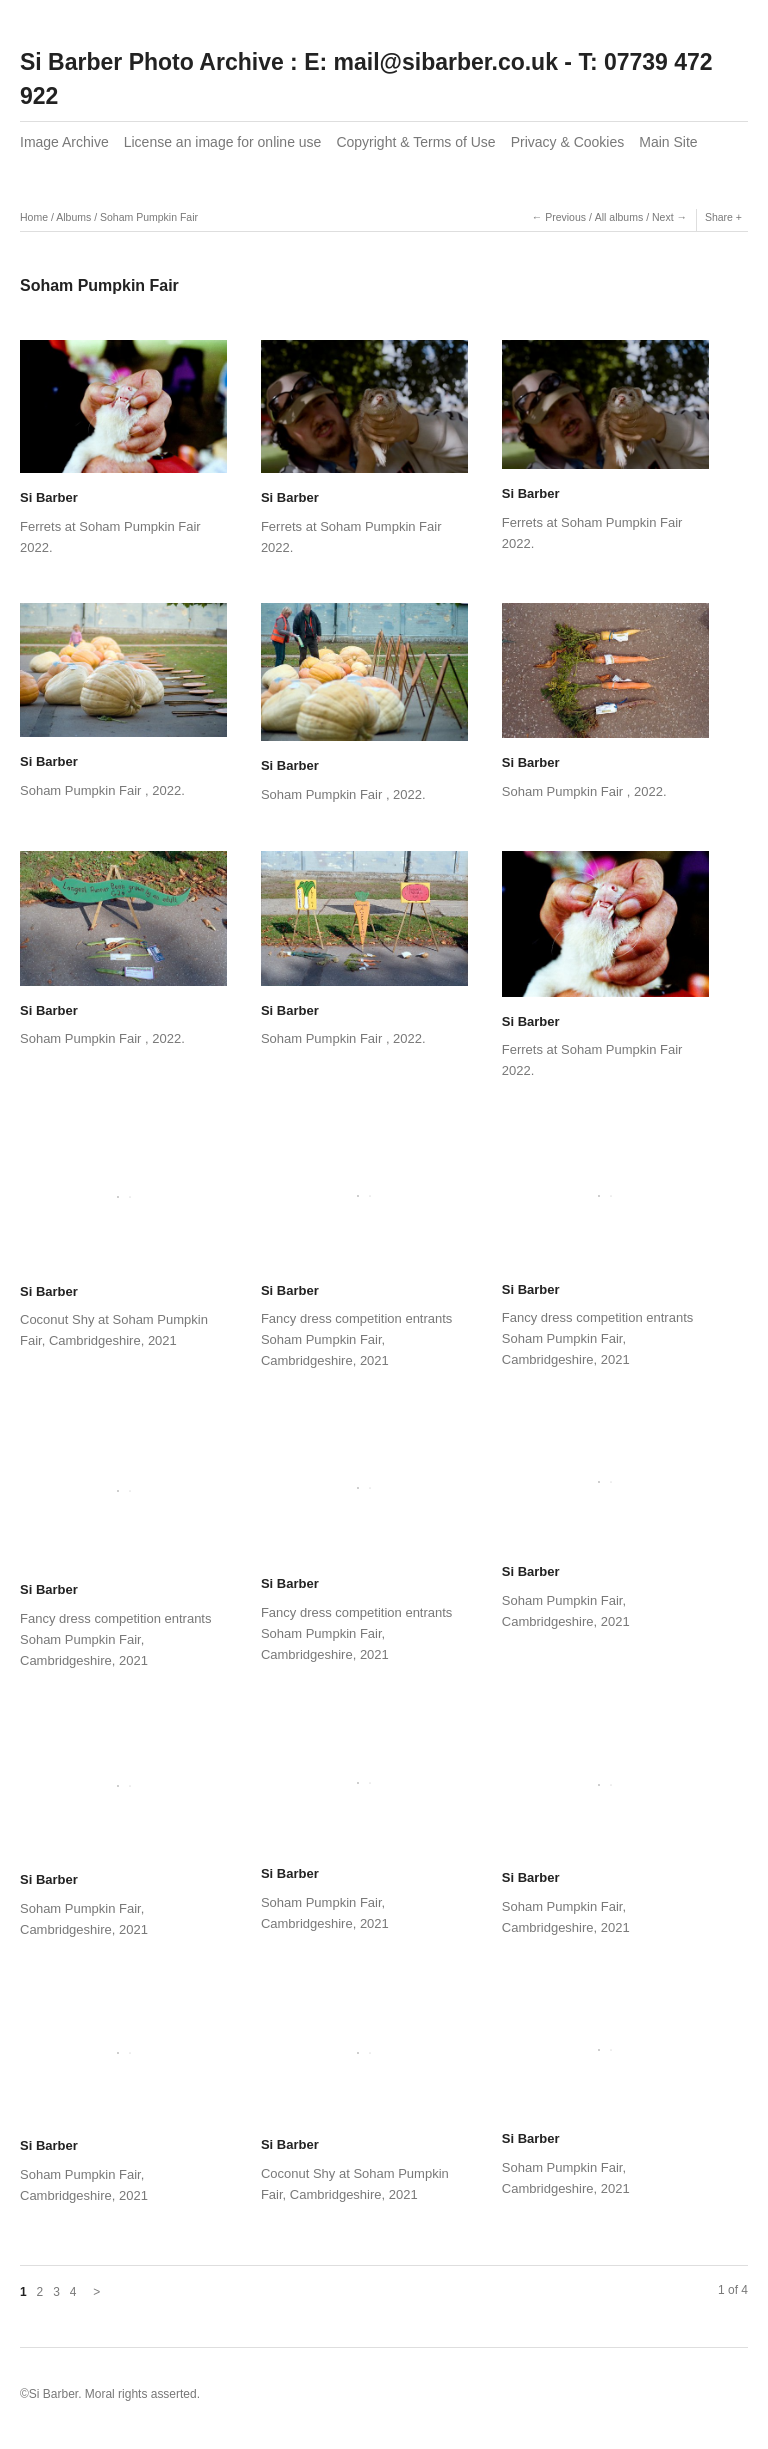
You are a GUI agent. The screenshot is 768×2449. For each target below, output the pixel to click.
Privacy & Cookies (568, 142)
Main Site (668, 142)
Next (663, 217)
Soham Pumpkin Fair (149, 217)
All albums (619, 217)
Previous (565, 217)
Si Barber (49, 497)
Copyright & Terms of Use (415, 142)
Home (34, 217)
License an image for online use (223, 142)
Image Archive (64, 142)
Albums (73, 217)
